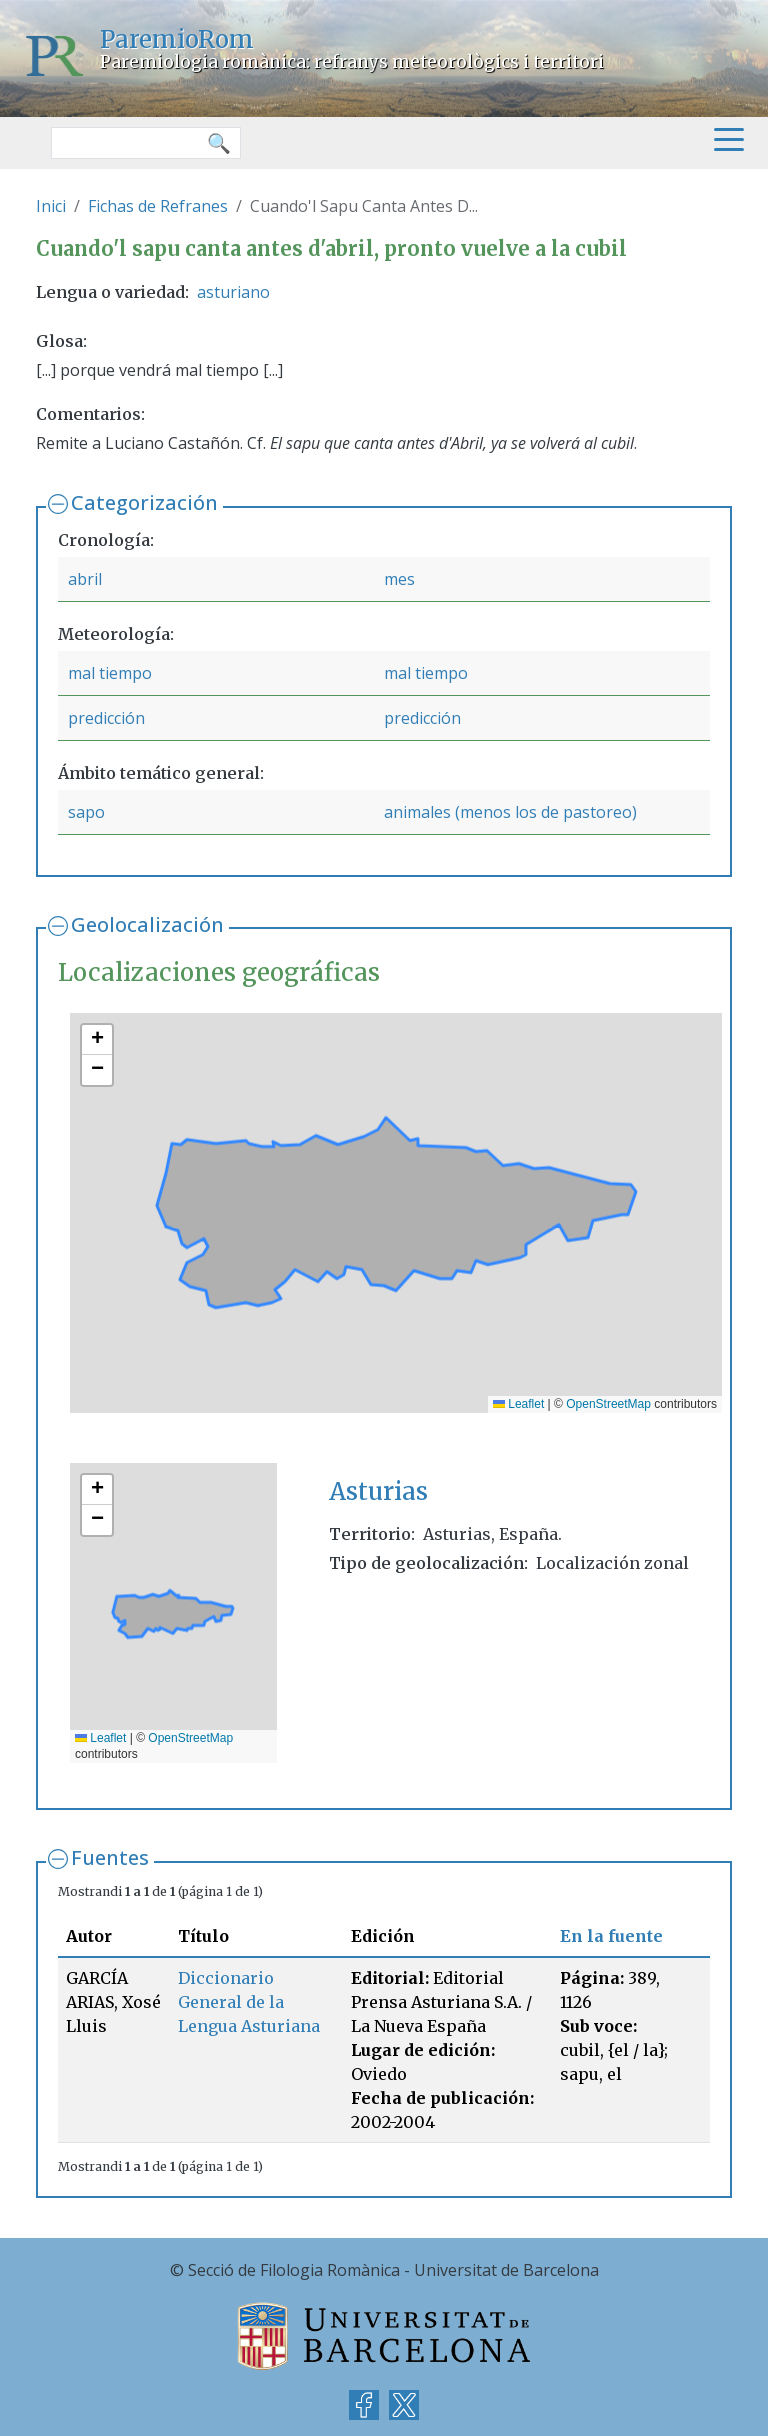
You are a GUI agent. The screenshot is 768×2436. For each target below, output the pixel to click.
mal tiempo (110, 673)
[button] (97, 1040)
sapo (86, 812)
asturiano (233, 292)
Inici (51, 206)
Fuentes (110, 1857)
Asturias (378, 1491)
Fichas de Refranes (158, 206)
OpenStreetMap (608, 1404)
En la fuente (611, 1936)
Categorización (144, 502)
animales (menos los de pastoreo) (510, 812)
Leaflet (518, 1404)
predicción (106, 718)
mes (399, 579)
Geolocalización (147, 924)
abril (85, 579)
